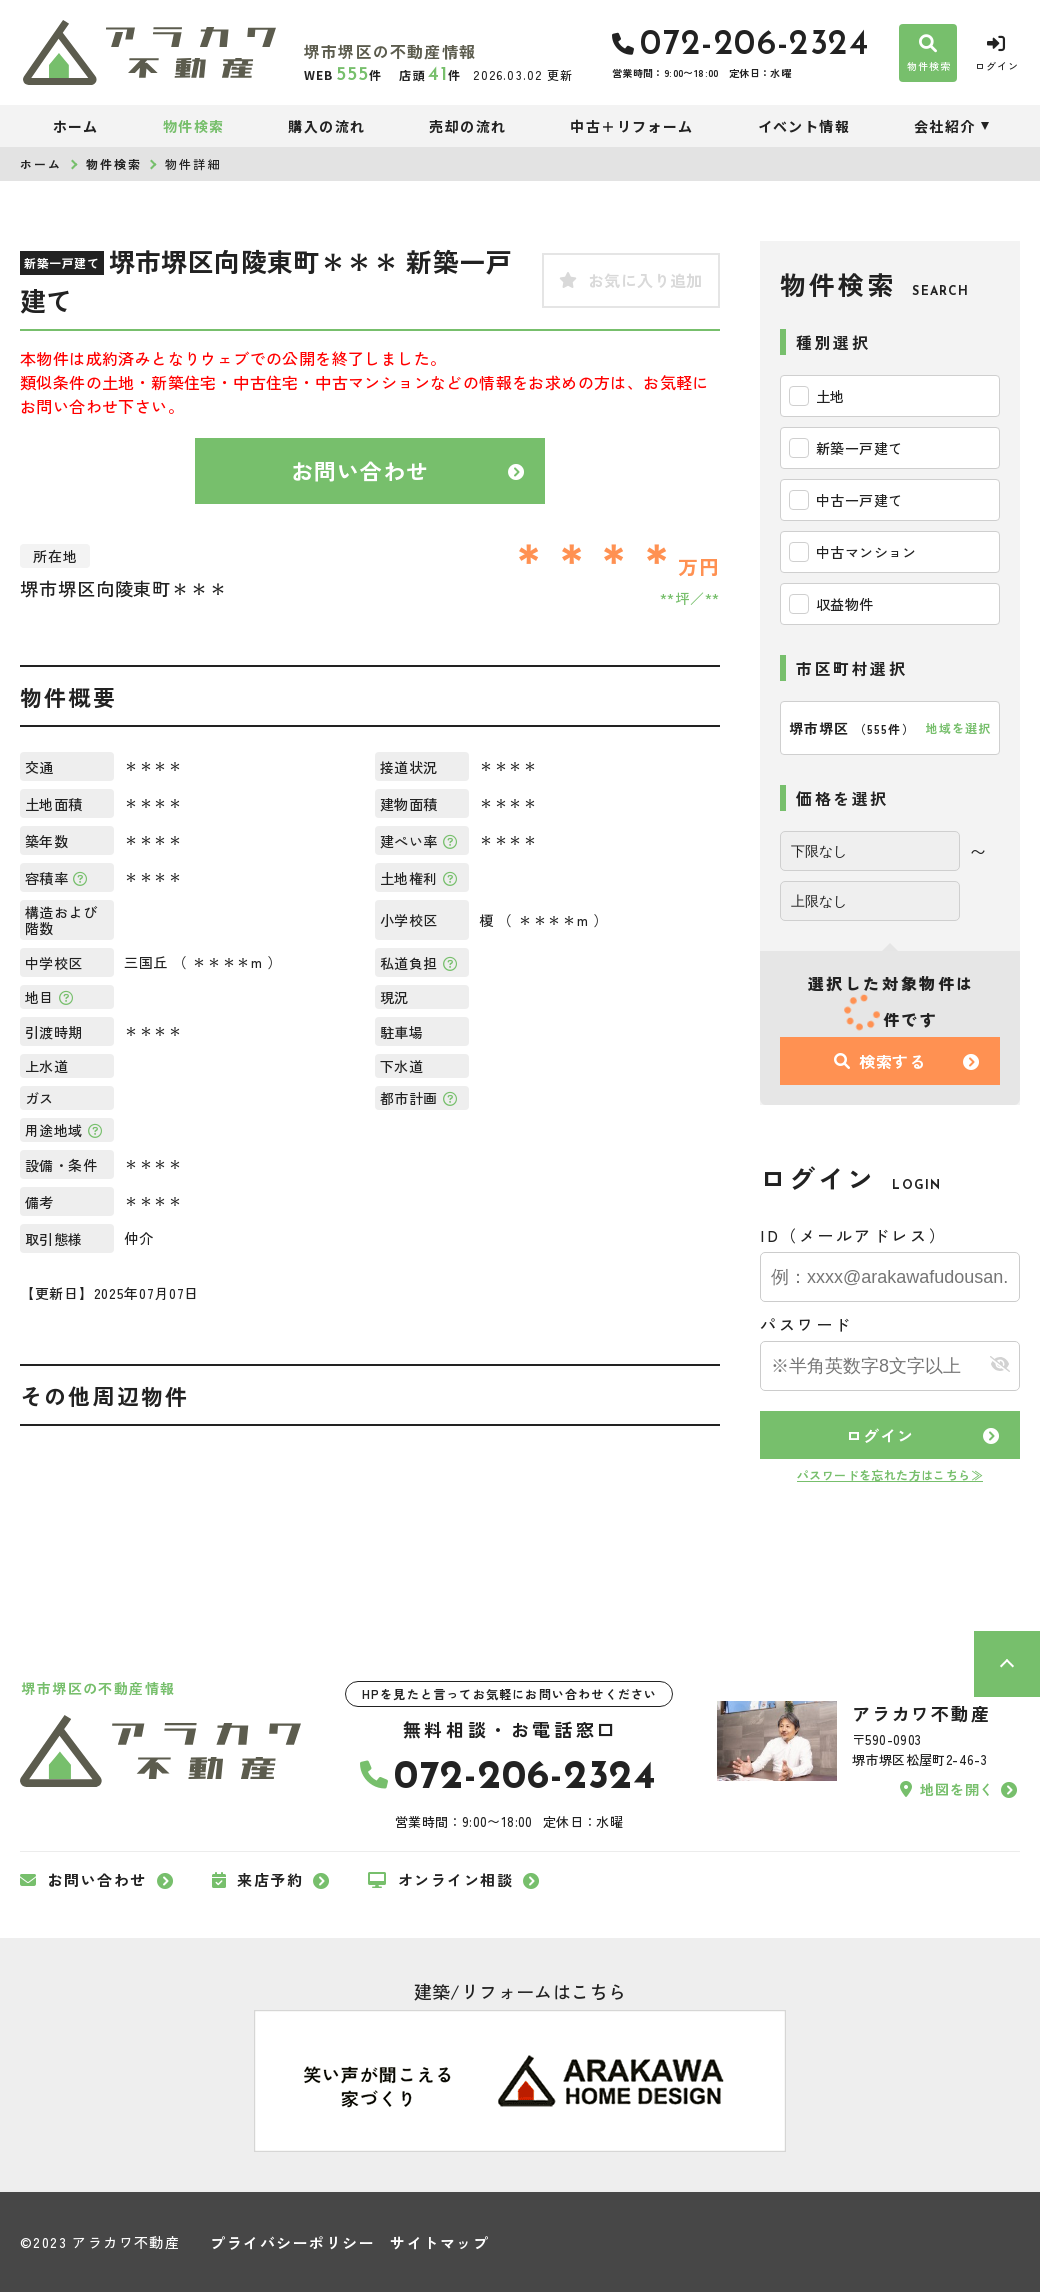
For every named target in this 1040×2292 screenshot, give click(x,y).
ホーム (76, 126)
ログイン (879, 1435)
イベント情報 (804, 126)
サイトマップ (439, 2242)
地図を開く (947, 1789)
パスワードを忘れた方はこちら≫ (890, 1474)
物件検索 (194, 126)
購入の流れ (326, 126)
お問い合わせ (360, 470)
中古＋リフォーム (631, 126)
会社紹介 (945, 126)
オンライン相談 (440, 1880)
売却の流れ (467, 126)
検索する (880, 1061)
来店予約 (258, 1880)
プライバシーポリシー (292, 2242)
